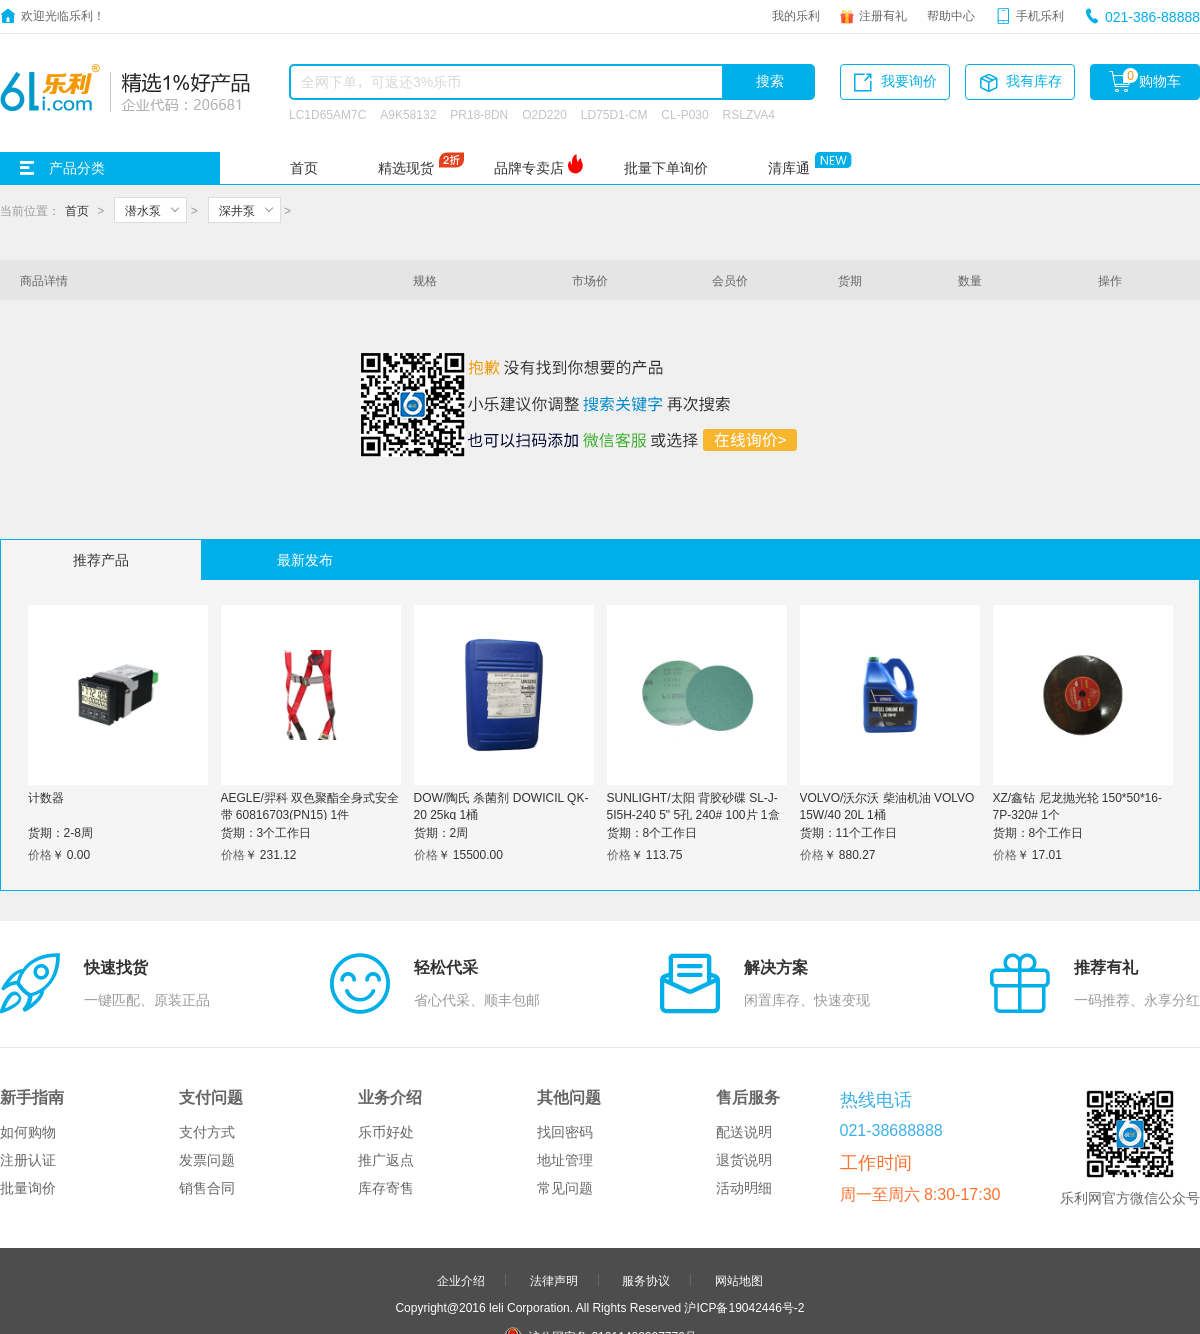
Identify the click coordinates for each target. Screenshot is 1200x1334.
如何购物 (28, 1038)
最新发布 (305, 560)
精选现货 (406, 168)
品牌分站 (590, 1299)
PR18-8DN (479, 114)
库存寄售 (386, 1094)
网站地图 (739, 1186)
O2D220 (544, 114)
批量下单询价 (666, 168)
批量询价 (28, 1094)
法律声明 (554, 1186)
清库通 (789, 168)
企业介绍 (461, 1186)
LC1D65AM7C (327, 114)
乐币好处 (386, 1038)
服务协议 (646, 1186)
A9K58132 (408, 114)
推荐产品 (101, 560)
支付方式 (207, 1038)
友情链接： (513, 1299)
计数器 (46, 797)
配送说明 (744, 1038)
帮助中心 (951, 15)
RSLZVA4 (749, 114)
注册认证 (28, 1066)
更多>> (678, 1299)
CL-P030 (684, 114)
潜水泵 (143, 210)
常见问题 (565, 1094)
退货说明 (744, 1066)
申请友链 (646, 1272)
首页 (304, 168)
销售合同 (207, 1094)
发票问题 (207, 1066)
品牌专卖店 (529, 168)
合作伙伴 (554, 1272)
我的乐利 (796, 15)
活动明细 (744, 1094)
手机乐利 (1040, 15)
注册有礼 (883, 15)
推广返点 (386, 1066)
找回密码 (565, 1038)
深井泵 (237, 210)
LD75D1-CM (614, 114)
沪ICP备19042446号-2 (744, 1213)
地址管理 (565, 1066)
